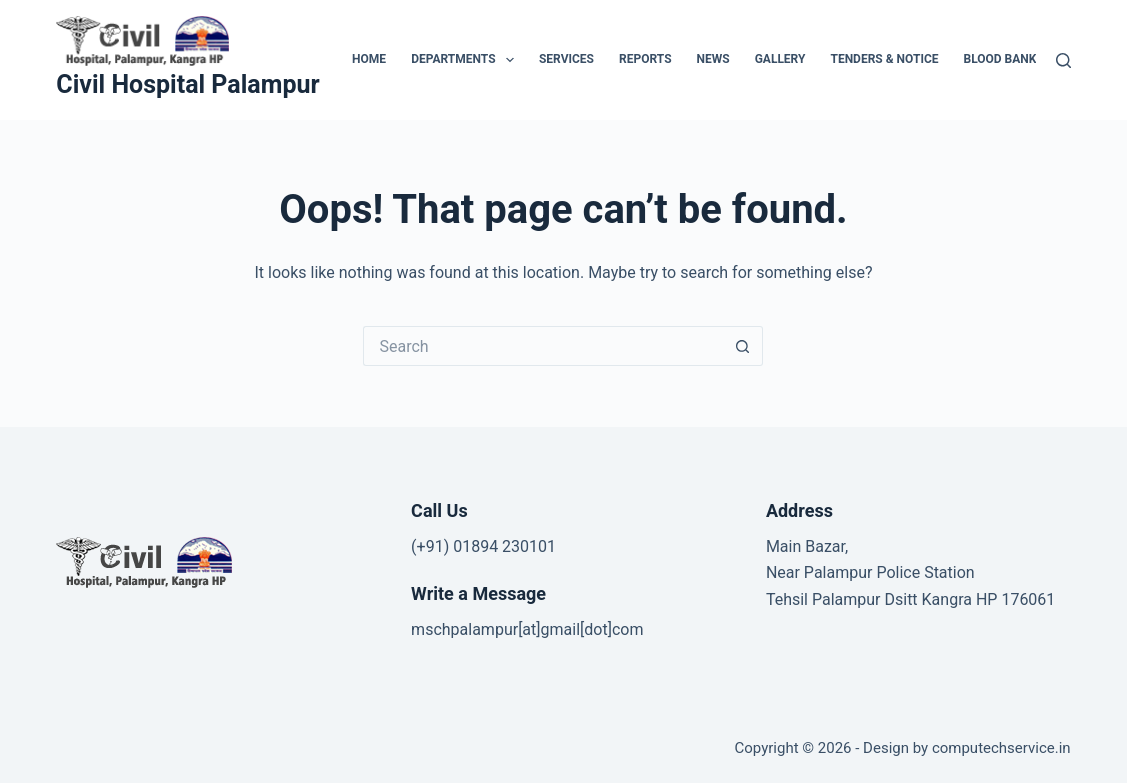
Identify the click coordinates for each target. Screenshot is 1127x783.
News (713, 59)
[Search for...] (543, 346)
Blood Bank (1000, 59)
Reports (645, 59)
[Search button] (743, 346)
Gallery (780, 59)
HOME (369, 59)
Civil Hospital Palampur (187, 84)
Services (566, 59)
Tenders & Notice (884, 59)
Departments (466, 60)
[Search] (1063, 60)
